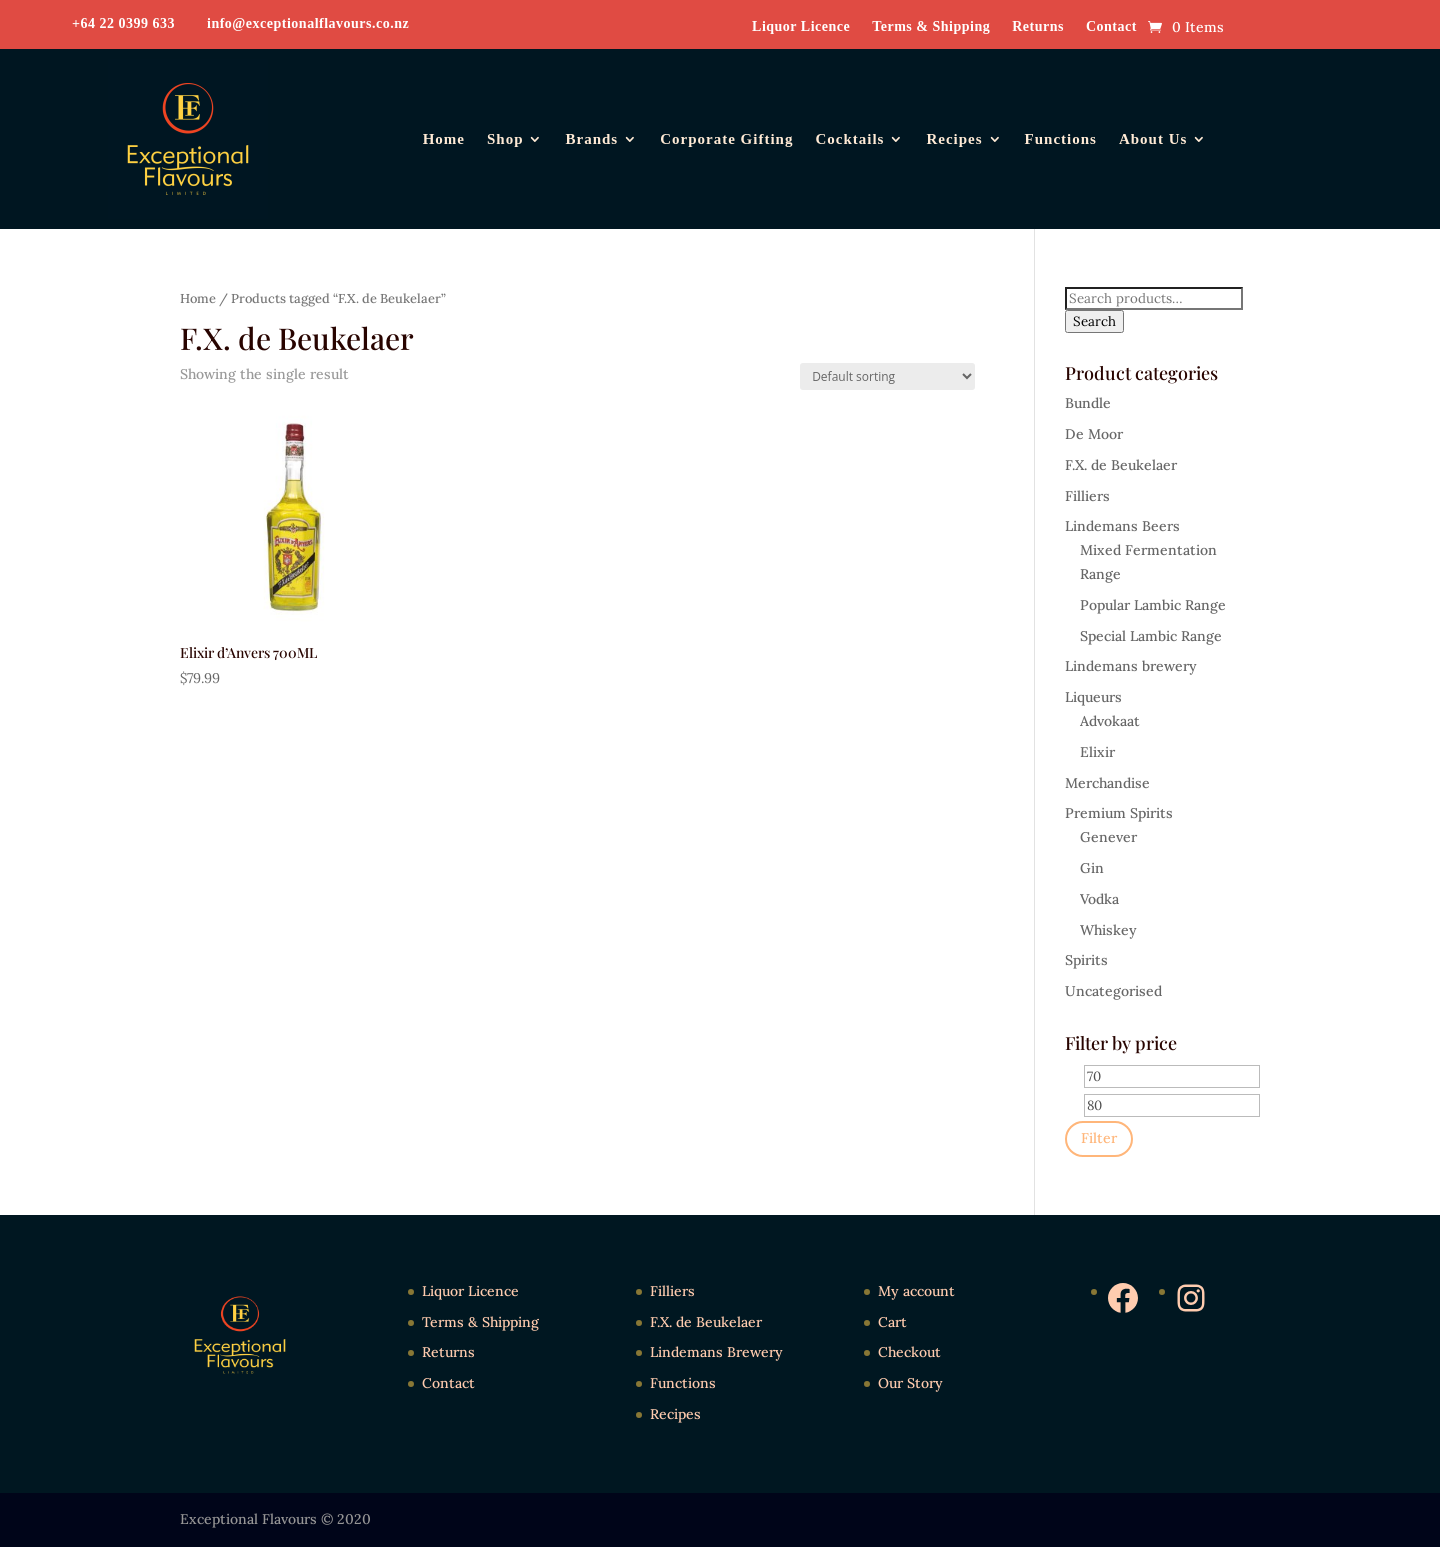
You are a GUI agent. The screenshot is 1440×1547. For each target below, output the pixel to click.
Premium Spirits (1119, 813)
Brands (591, 139)
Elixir (1097, 752)
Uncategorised (1113, 991)
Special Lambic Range (1151, 636)
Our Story (910, 1383)
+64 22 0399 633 (123, 23)
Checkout (909, 1352)
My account (916, 1291)
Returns (1038, 27)
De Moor (1094, 434)
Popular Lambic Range (1153, 605)
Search (1094, 321)
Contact (1111, 27)
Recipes (954, 139)
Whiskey (1108, 930)
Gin (1092, 868)
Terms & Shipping (931, 27)
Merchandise (1107, 783)
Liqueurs (1093, 697)
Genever (1108, 837)
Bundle (1088, 403)
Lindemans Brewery (716, 1352)
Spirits (1086, 960)
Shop (505, 139)
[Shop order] (887, 376)
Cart (892, 1322)
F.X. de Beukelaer (1121, 465)
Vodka (1099, 899)
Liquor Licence (801, 27)
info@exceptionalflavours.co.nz (308, 23)
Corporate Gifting (726, 139)
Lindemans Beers (1122, 526)
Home (444, 139)
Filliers (1087, 496)
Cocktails (849, 139)
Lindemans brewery (1131, 666)
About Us (1153, 139)
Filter (1099, 1138)
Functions (1061, 139)
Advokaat (1110, 721)
